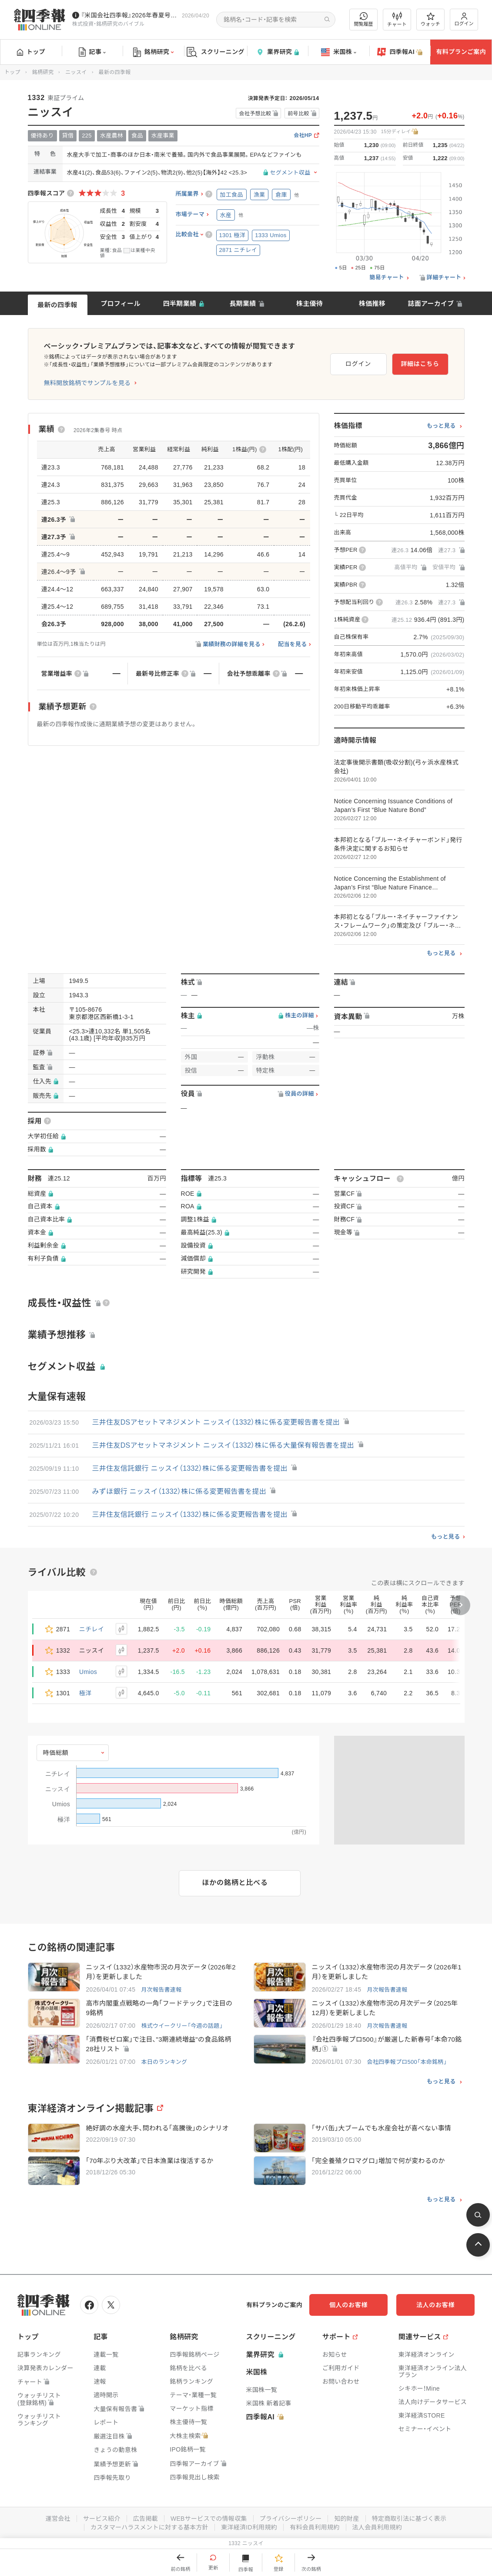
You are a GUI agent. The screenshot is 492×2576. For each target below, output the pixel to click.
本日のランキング (164, 2062)
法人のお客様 (435, 2304)
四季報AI (399, 52)
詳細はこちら (420, 363)
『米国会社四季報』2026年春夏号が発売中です (129, 15)
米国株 (338, 52)
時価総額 (56, 1752)
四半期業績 (180, 303)
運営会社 (58, 2518)
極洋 (85, 1693)
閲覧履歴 (363, 19)
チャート (397, 19)
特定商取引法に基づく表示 (409, 2518)
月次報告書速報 (161, 1989)
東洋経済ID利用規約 (249, 2527)
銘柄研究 (153, 52)
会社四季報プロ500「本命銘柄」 (407, 2062)
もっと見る (441, 426)
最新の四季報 (57, 305)
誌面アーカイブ (431, 303)
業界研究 (277, 52)
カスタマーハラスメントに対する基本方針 (149, 2527)
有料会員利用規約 (314, 2527)
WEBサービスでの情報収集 (209, 2518)
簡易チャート (386, 278)
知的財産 (346, 2518)
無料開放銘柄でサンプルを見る (87, 382)
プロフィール (120, 303)
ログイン (464, 19)
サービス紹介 (101, 2518)
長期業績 (242, 303)
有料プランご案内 (461, 51)
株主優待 (309, 303)
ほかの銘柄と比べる (235, 1882)
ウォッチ (430, 20)
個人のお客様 (348, 2304)
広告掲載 (145, 2518)
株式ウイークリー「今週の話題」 (182, 2026)
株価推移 (372, 303)
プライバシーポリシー (291, 2518)
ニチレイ (91, 1629)
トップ (31, 51)
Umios (88, 1671)
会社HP (303, 135)
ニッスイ (76, 72)
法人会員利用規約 (377, 2527)
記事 (92, 52)
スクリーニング (215, 52)
